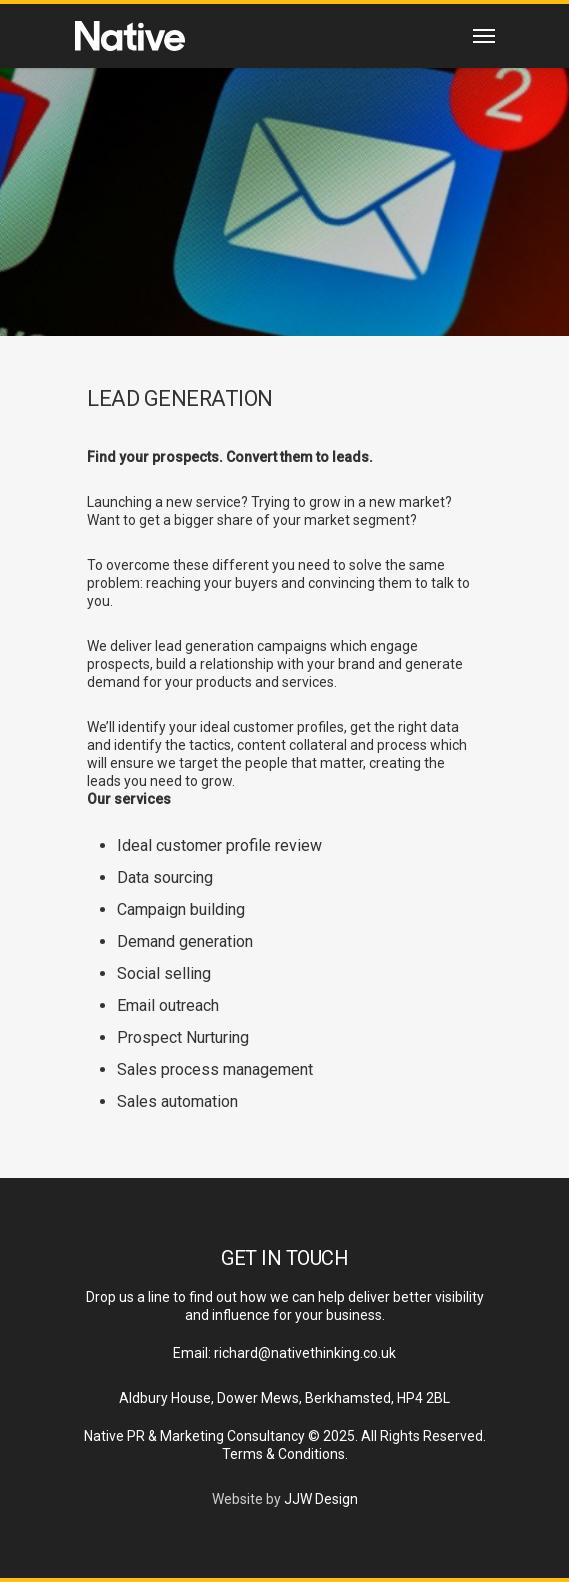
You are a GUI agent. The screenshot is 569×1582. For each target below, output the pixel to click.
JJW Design (321, 1499)
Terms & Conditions (283, 1454)
